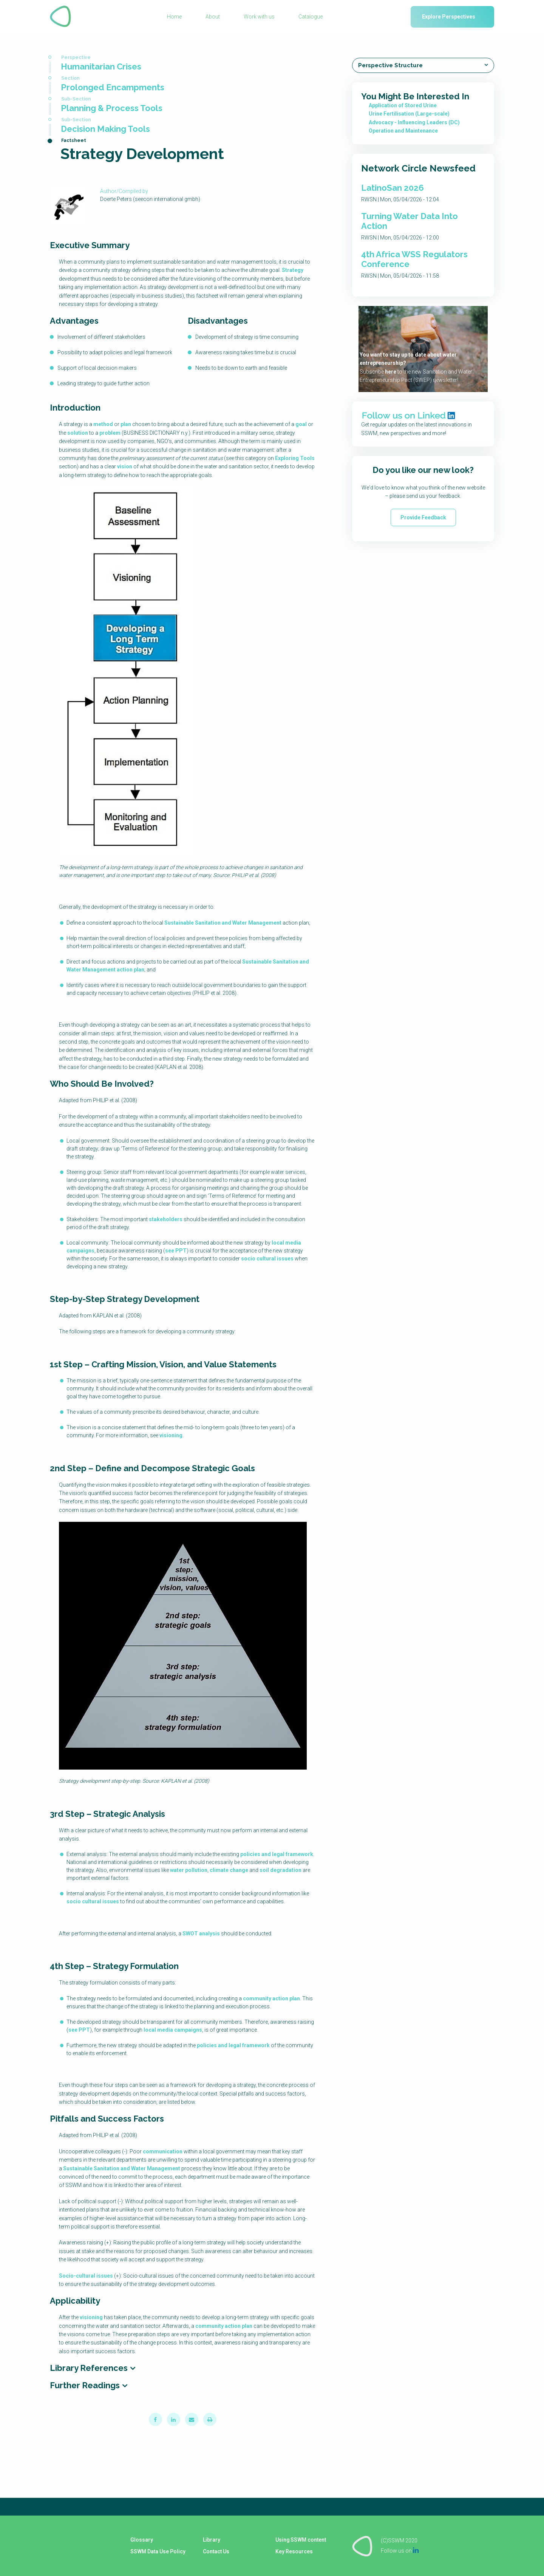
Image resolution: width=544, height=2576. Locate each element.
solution (77, 433)
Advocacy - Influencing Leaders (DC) (414, 122)
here (390, 372)
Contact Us (215, 2551)
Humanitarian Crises (101, 66)
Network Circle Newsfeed (418, 168)
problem (110, 433)
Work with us (259, 16)
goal (301, 424)
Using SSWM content (300, 2540)
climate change (229, 1870)
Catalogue (310, 16)
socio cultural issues (267, 1259)
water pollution (188, 1870)
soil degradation (280, 1870)
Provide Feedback (423, 517)
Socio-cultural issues (86, 2276)
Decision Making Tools (105, 129)
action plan (130, 970)
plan (126, 424)
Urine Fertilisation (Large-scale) (409, 114)
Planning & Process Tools (111, 108)
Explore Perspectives (448, 17)
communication (162, 2151)
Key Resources (293, 2551)
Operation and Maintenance (403, 131)
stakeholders (165, 1219)
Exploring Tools (295, 458)
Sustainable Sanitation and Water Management (222, 923)
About (213, 16)
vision (124, 466)
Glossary (141, 2540)
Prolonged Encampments (112, 87)
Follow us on (400, 2550)
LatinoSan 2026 (392, 188)
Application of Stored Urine (403, 105)
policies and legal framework (276, 1854)
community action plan (271, 1998)
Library (211, 2540)
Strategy (292, 270)
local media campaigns (173, 2030)
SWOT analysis (201, 1933)
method (103, 424)
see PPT (176, 1251)
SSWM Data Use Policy (157, 2551)
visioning (170, 1435)
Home (174, 16)
